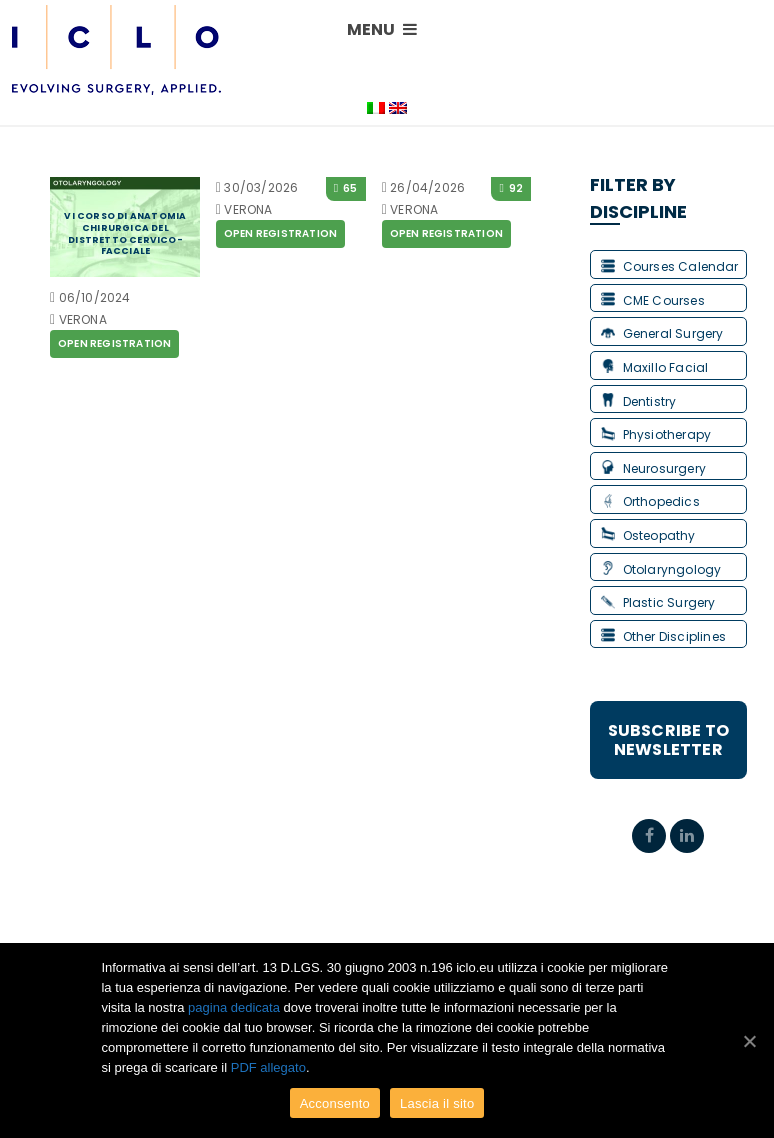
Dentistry (639, 401)
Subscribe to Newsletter (668, 740)
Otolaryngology (661, 569)
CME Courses (653, 300)
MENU (382, 29)
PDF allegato (268, 1067)
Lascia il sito (437, 1103)
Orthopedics (650, 501)
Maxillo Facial (655, 367)
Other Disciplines (663, 636)
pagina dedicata (234, 1007)
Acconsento (335, 1103)
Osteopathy (648, 535)
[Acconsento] (749, 1041)
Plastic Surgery (658, 602)
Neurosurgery (653, 468)
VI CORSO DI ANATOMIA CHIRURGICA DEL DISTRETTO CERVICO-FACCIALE (125, 233)
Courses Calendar (670, 266)
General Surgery (662, 333)
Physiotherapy (656, 434)
